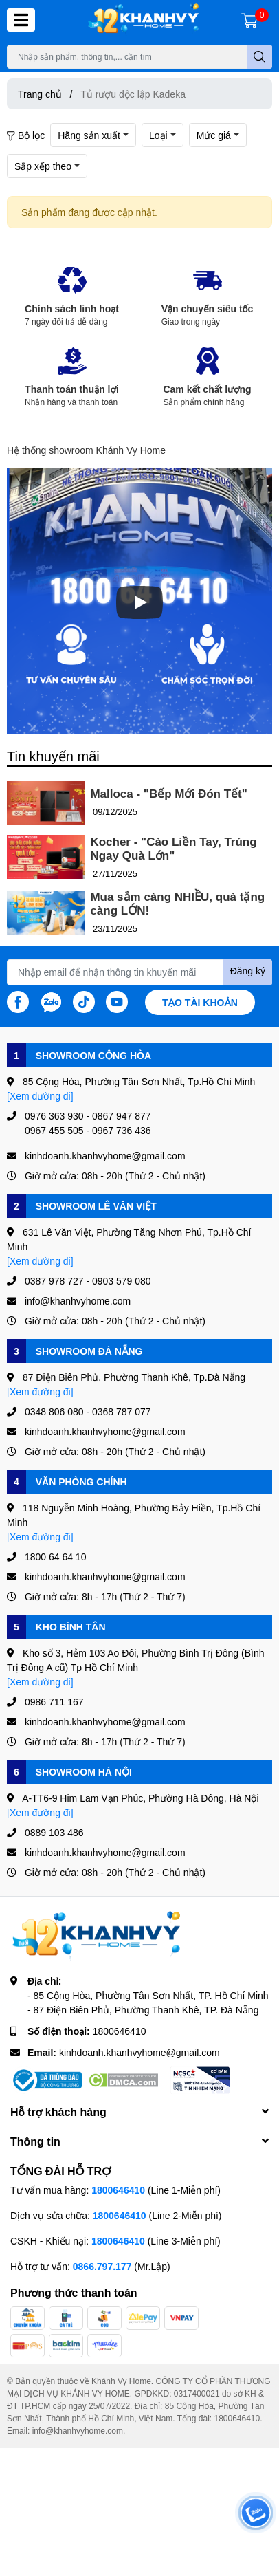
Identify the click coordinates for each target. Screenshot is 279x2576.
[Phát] (139, 602)
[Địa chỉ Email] (139, 972)
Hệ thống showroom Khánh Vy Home (86, 450)
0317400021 (197, 2393)
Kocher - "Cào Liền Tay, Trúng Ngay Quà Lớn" (173, 849)
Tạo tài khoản (200, 1002)
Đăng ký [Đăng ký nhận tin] (247, 970)
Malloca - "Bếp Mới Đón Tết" (168, 793)
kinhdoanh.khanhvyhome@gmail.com (139, 2052)
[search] (259, 57)
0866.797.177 (102, 2266)
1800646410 (119, 2031)
